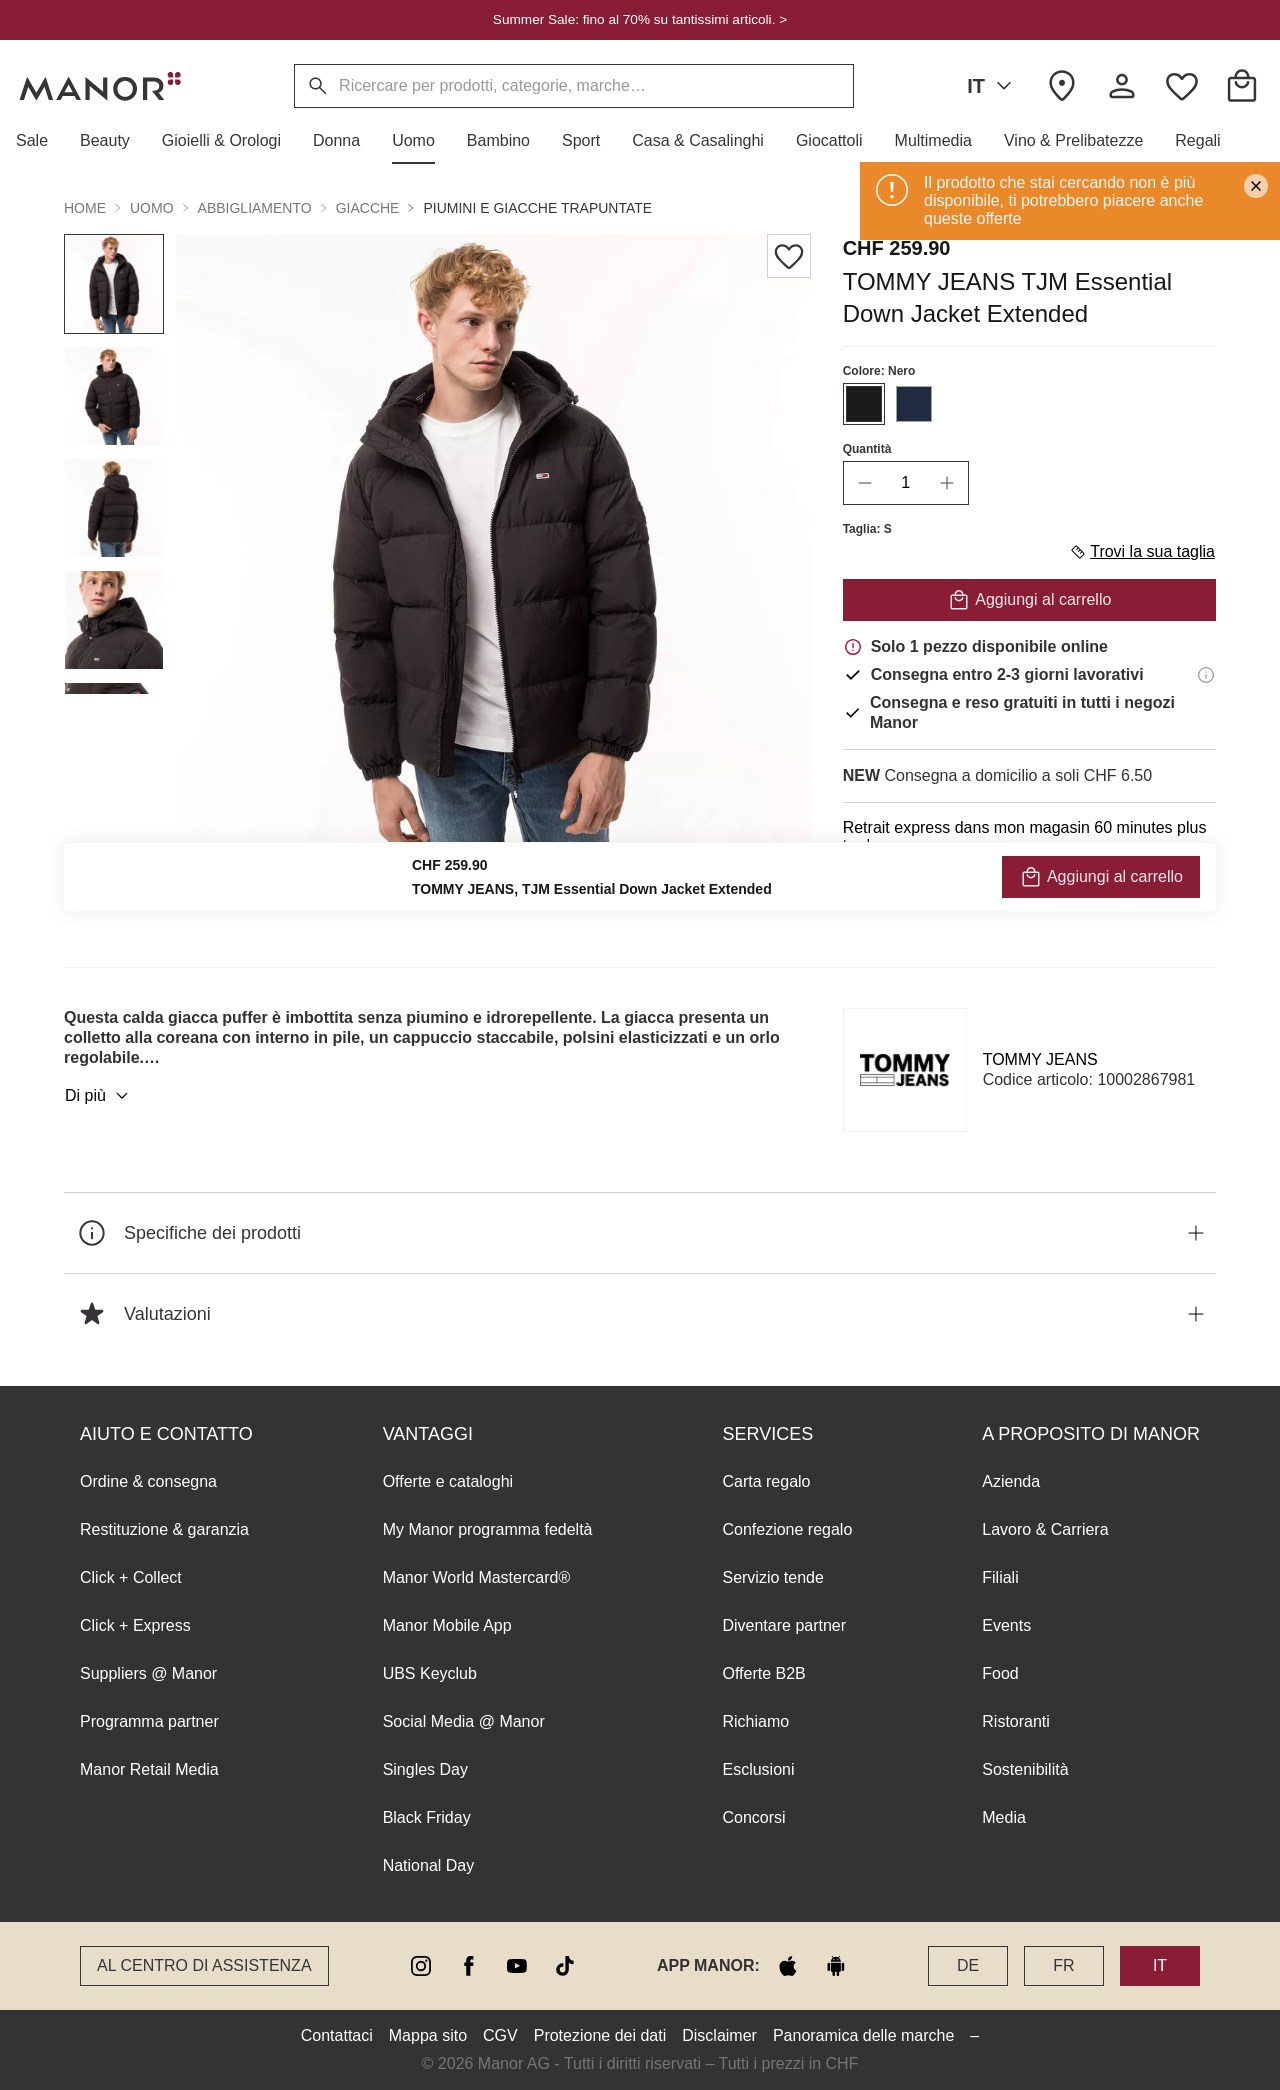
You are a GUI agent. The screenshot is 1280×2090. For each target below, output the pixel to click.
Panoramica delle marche (863, 2035)
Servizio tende (772, 1577)
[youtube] (517, 1966)
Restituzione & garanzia (164, 1529)
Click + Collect (131, 1577)
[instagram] (421, 1966)
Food (1000, 1673)
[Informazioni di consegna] (1206, 675)
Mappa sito (428, 2035)
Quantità (867, 449)
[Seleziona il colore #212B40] (914, 404)
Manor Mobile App (447, 1625)
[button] (40, 141)
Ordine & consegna (148, 1481)
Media (1004, 1817)
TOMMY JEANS (1040, 1059)
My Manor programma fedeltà (488, 1529)
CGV (500, 2035)
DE (968, 1965)
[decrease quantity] (865, 483)
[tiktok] (565, 1966)
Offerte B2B (763, 1673)
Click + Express (135, 1625)
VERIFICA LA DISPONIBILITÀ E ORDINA (1029, 890)
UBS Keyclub (430, 1673)
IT (993, 86)
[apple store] (788, 1966)
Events (1006, 1625)
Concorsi (753, 1817)
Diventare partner (784, 1625)
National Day (429, 1865)
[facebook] (469, 1966)
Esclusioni (758, 1769)
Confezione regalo (787, 1529)
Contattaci (337, 2035)
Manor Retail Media (149, 1769)
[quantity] (906, 483)
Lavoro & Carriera (1045, 1529)
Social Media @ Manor (464, 1721)
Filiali (1000, 1577)
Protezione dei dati (600, 2035)
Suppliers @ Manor (148, 1673)
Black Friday (427, 1817)
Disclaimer (719, 2035)
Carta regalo (766, 1481)
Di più (99, 1096)
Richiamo (755, 1721)
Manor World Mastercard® (477, 1577)
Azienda (1011, 1481)
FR (1063, 1965)
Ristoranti (1016, 1721)
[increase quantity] (947, 483)
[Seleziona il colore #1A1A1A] (864, 404)
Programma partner (149, 1721)
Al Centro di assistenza (204, 1965)
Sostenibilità (1025, 1769)
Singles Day (425, 1769)
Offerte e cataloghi (448, 1481)
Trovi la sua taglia (1142, 552)
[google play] (836, 1966)
